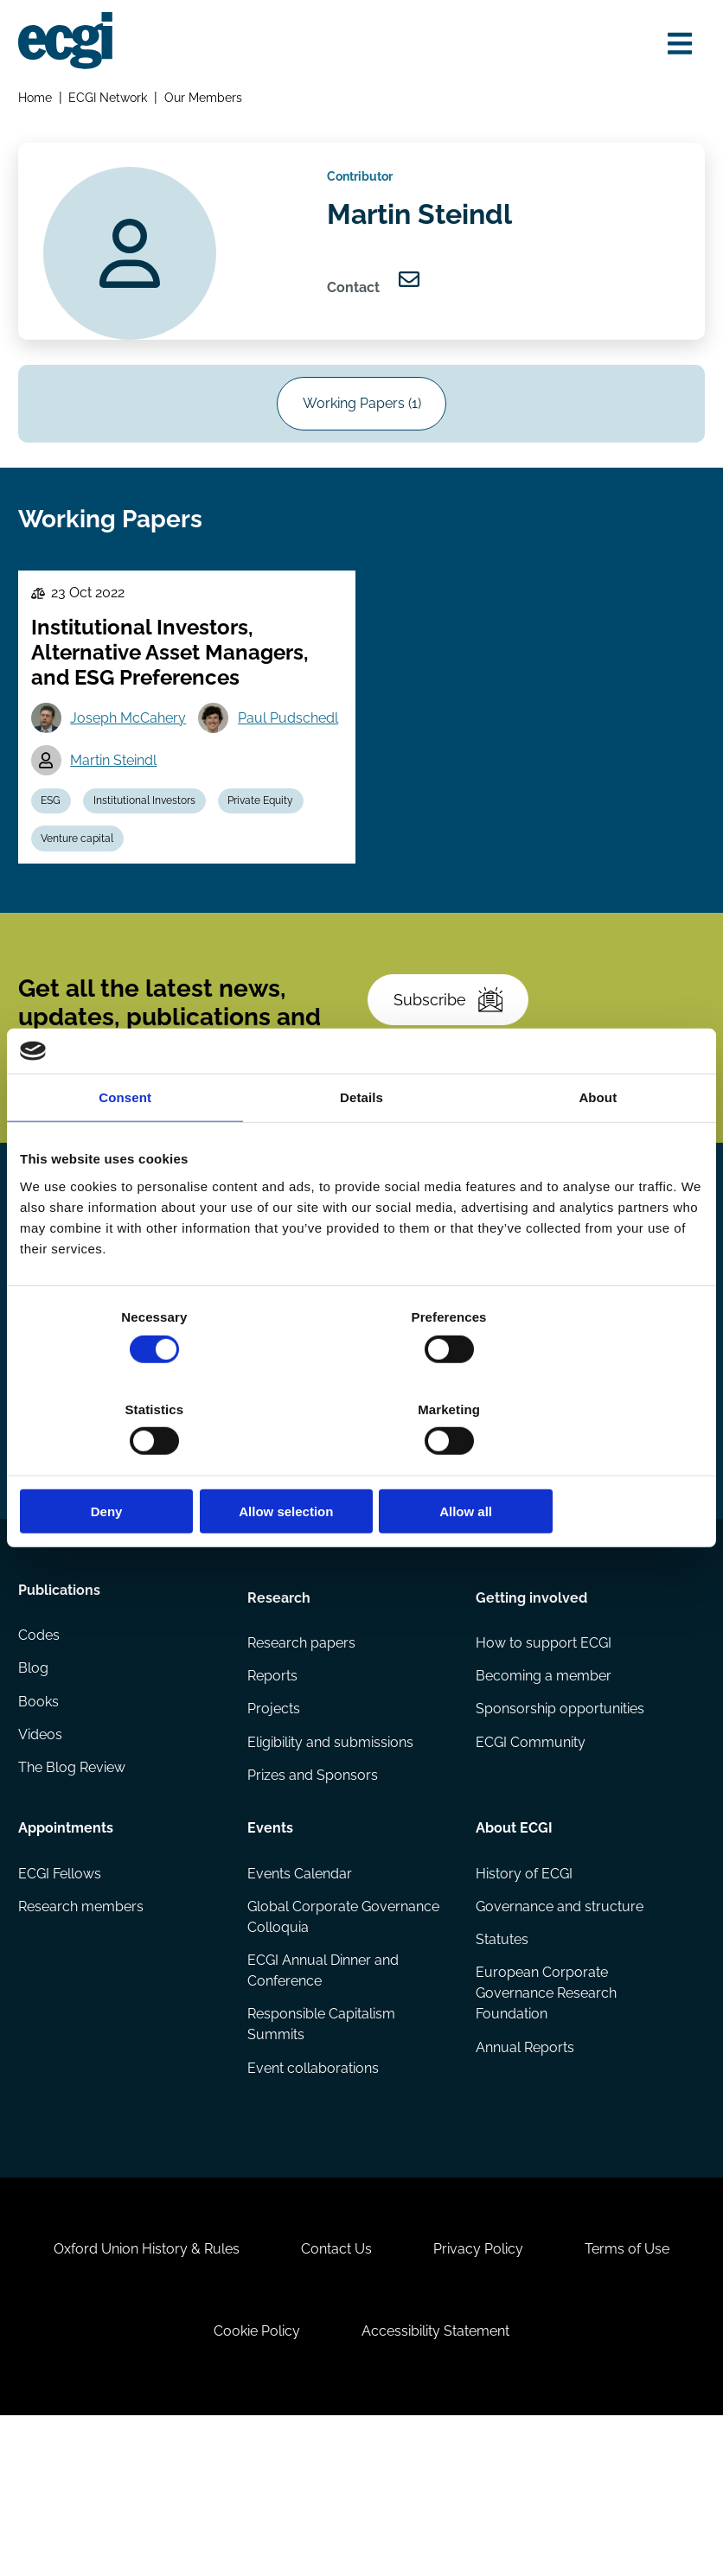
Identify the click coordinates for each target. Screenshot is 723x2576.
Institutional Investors (153, 847)
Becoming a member (543, 1790)
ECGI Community (530, 1860)
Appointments (68, 1943)
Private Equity (273, 847)
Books (41, 1825)
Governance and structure (559, 2026)
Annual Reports (524, 2171)
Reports (273, 1790)
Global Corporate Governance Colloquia (344, 2036)
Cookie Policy (253, 2482)
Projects (274, 1825)
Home (37, 100)
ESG (56, 847)
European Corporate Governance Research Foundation (545, 2116)
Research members (83, 2026)
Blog (36, 1790)
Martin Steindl (273, 804)
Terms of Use (639, 2392)
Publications (62, 1707)
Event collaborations (314, 2192)
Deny (132, 1465)
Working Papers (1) (362, 426)
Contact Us (333, 2392)
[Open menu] (674, 45)
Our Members (207, 100)
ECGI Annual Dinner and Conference (324, 2091)
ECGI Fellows (62, 1991)
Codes (41, 1756)
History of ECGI (523, 1991)
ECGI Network (111, 100)
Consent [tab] (125, 1144)
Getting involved (530, 1707)
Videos (43, 1860)
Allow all (591, 1465)
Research (279, 1707)
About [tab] (598, 1144)
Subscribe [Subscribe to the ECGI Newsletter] (454, 1067)
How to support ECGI (543, 1756)
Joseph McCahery (133, 760)
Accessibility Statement (440, 2482)
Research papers (302, 1756)
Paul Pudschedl (125, 804)
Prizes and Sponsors (313, 1894)
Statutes (501, 2060)
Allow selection (361, 1465)
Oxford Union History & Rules (135, 2392)
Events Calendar (300, 1991)
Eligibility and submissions (331, 1860)
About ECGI (513, 1943)
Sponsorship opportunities (559, 1825)
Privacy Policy (483, 2392)
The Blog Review (74, 1894)
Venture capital (82, 888)
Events (271, 1943)
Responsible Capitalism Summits (322, 2146)
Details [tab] (361, 1144)
